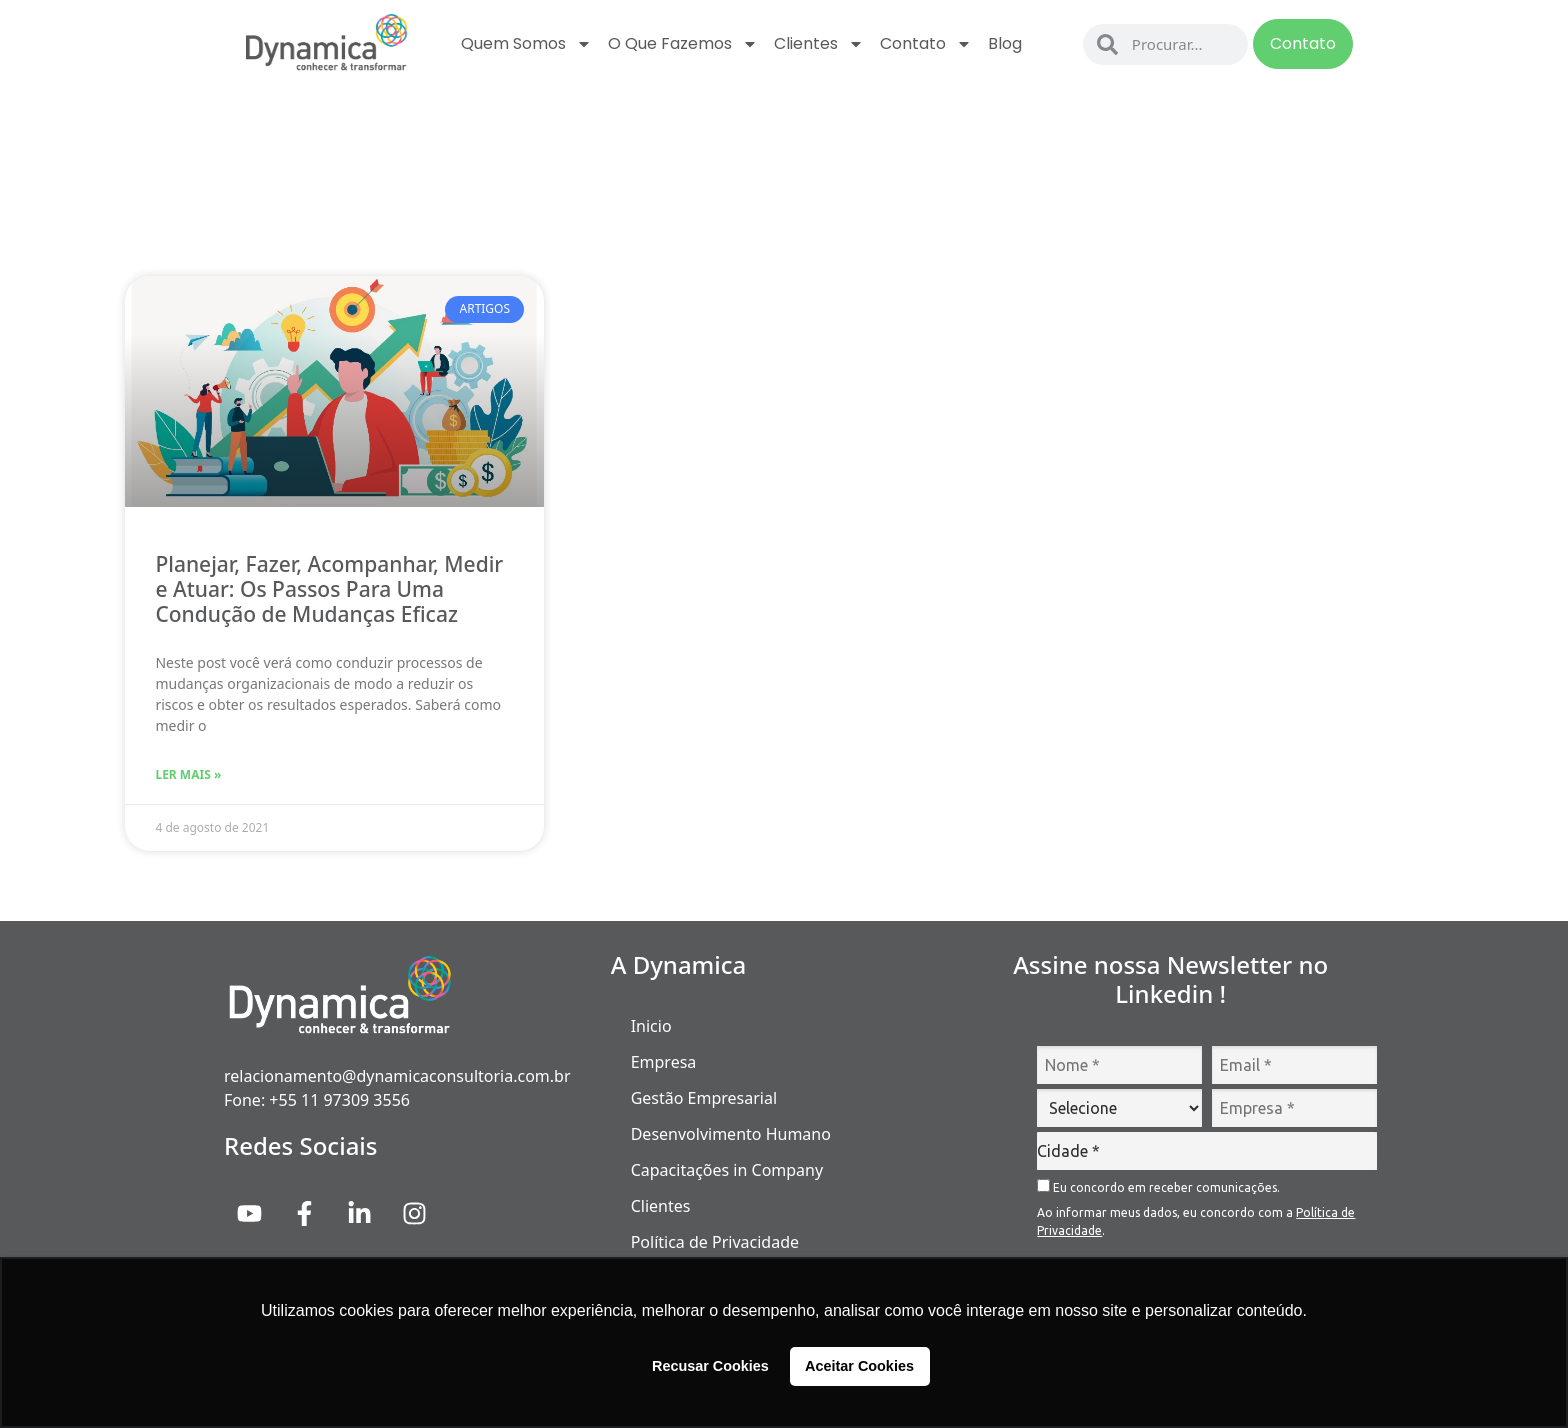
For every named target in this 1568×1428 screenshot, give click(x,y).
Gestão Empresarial (704, 1098)
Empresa (664, 1062)
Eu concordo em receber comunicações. (1158, 1186)
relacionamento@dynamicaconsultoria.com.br (397, 1076)
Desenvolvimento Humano (731, 1134)
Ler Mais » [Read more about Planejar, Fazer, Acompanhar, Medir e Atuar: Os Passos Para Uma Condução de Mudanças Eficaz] (188, 774)
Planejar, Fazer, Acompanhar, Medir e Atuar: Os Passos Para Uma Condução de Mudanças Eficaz (329, 589)
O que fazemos (683, 44)
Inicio (651, 1026)
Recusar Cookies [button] (710, 1366)
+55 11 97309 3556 (339, 1100)
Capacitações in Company (727, 1170)
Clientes (819, 44)
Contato (926, 44)
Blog (1005, 43)
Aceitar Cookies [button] (859, 1366)
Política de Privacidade (715, 1242)
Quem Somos (526, 44)
